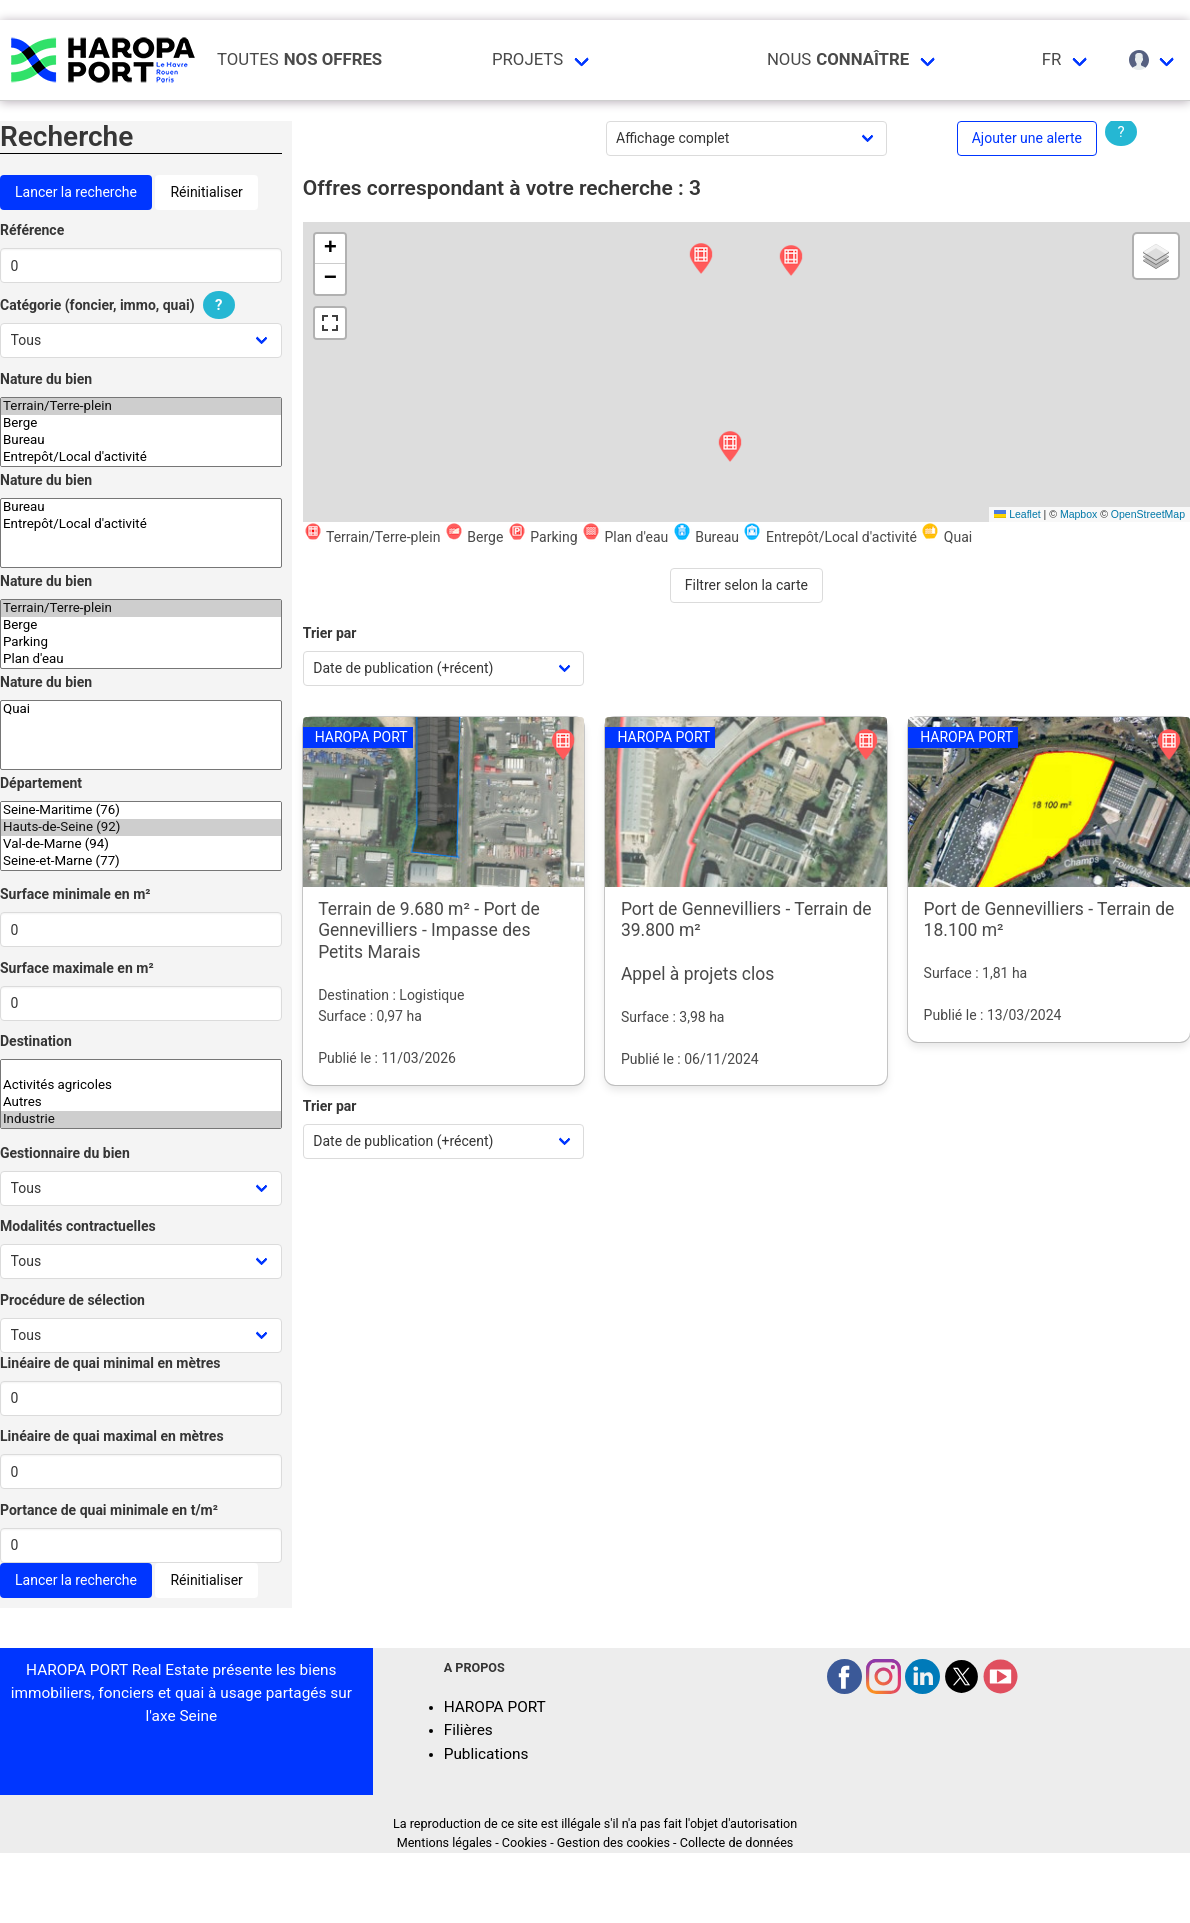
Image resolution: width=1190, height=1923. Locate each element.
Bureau (141, 440)
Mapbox (1078, 514)
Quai (141, 709)
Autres (141, 1102)
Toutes (299, 59)
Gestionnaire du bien (65, 1153)
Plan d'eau (141, 659)
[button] (701, 259)
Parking (141, 642)
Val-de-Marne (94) (141, 844)
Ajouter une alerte (1027, 138)
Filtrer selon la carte (746, 585)
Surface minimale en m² (75, 894)
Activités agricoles (141, 1085)
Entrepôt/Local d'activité (141, 457)
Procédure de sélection (72, 1300)
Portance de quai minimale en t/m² (109, 1510)
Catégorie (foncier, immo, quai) (120, 305)
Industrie (141, 1119)
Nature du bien (46, 379)
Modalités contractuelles (78, 1226)
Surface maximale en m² (77, 968)
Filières (468, 1730)
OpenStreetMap (1148, 514)
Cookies (524, 1842)
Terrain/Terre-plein (141, 406)
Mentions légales (444, 1842)
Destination (36, 1041)
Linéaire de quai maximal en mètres (112, 1436)
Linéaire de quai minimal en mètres (110, 1363)
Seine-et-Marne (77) (141, 861)
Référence (32, 230)
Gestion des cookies (613, 1842)
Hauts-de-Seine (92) (141, 827)
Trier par (330, 633)
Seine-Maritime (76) (141, 810)
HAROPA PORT (495, 1707)
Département (41, 783)
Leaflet (1017, 514)
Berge (141, 423)
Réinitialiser (206, 192)
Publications (486, 1754)
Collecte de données (737, 1842)
